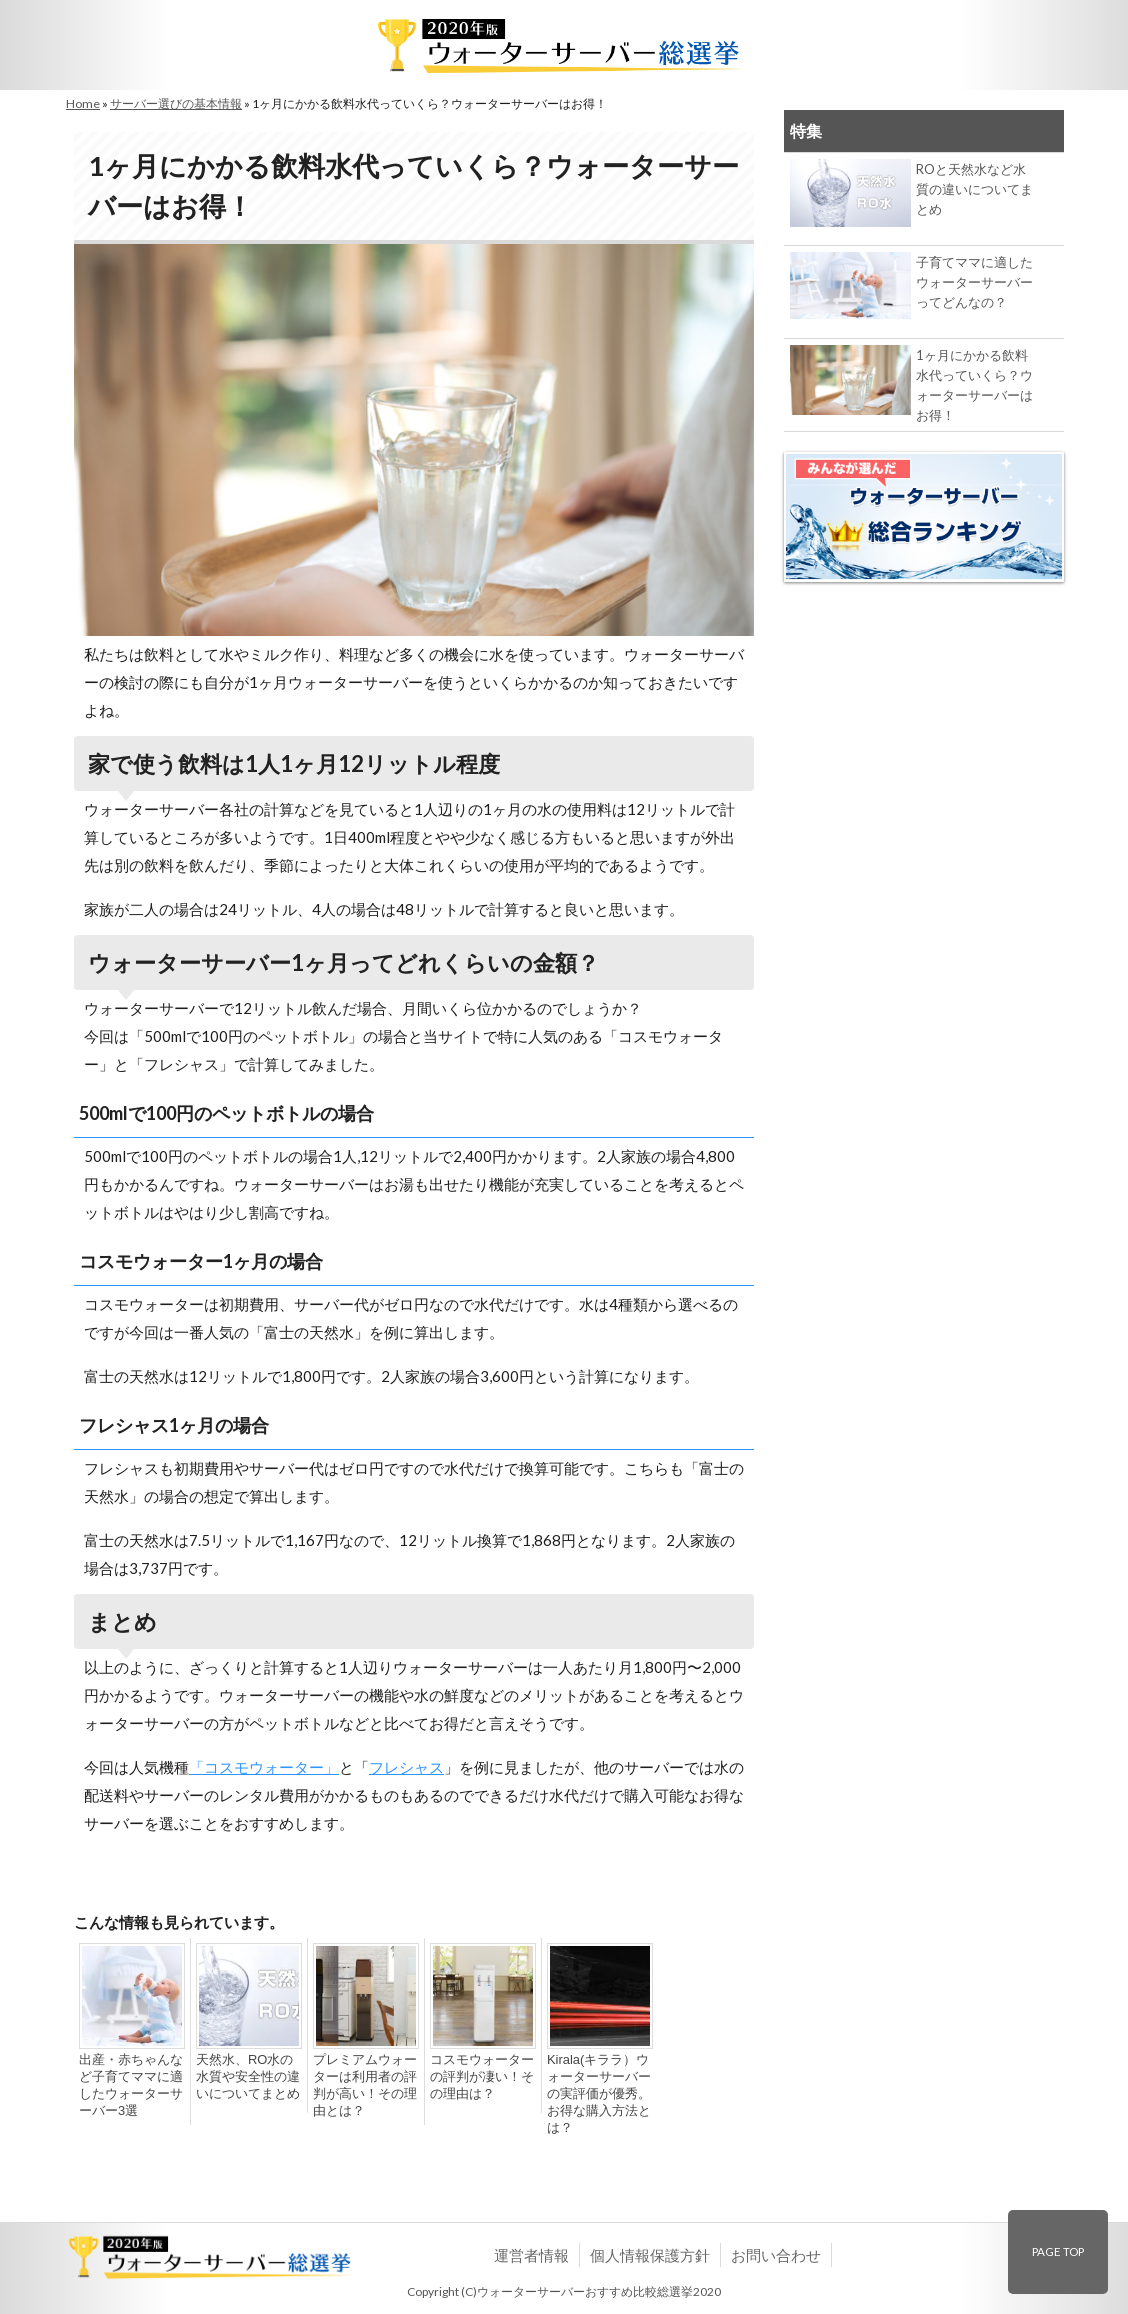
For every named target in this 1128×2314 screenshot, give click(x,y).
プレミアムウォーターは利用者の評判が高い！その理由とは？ (361, 2085)
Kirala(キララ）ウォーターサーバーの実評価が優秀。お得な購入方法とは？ (595, 2094)
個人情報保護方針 (650, 2255)
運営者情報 (531, 2255)
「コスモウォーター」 (264, 1767)
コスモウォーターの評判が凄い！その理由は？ (478, 2077)
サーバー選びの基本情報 (176, 103)
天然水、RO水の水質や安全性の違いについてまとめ (247, 2077)
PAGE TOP (1058, 2251)
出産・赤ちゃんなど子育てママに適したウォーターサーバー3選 (127, 2085)
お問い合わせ (776, 2255)
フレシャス (406, 1767)
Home (83, 103)
